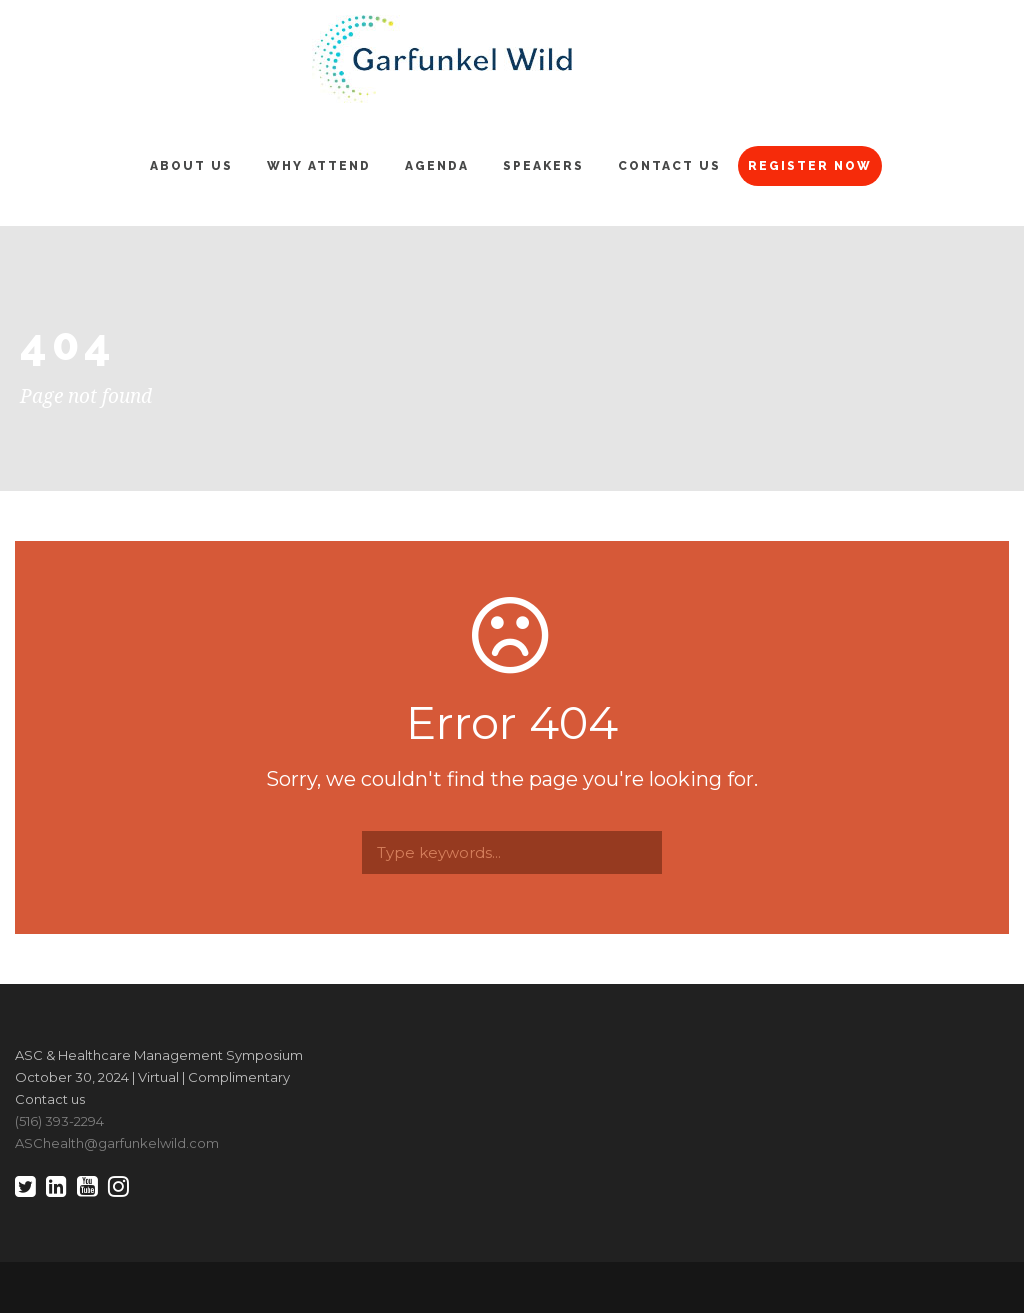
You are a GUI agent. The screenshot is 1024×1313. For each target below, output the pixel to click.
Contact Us (669, 166)
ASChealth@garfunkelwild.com (117, 1143)
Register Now (810, 166)
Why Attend (319, 166)
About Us (191, 166)
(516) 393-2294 (59, 1121)
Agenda (437, 166)
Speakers (543, 166)
